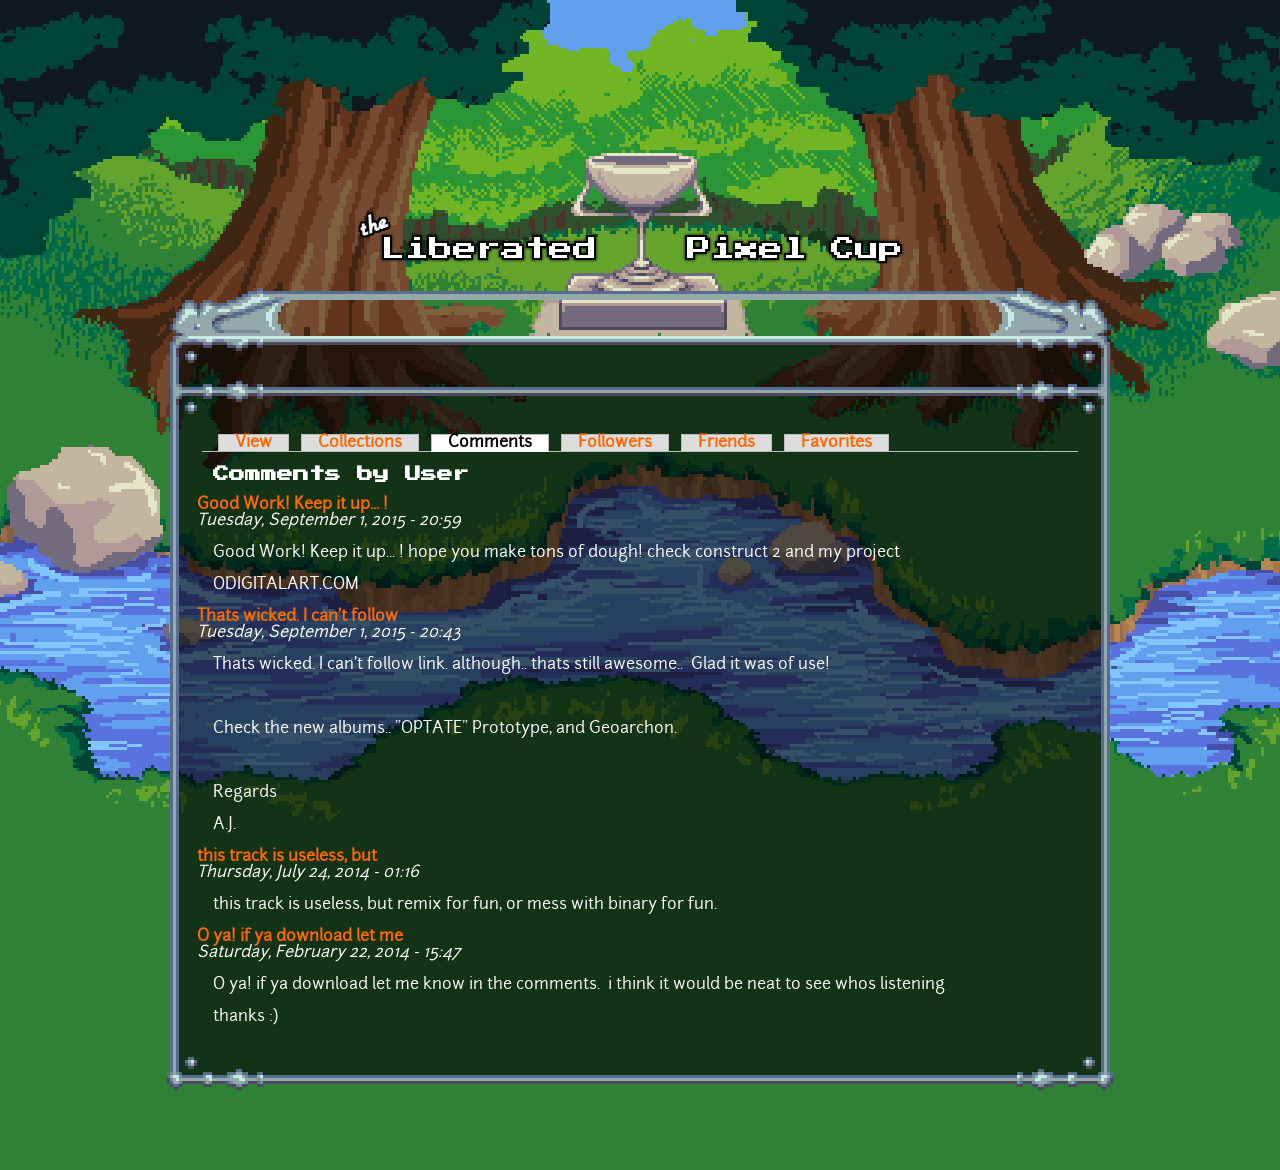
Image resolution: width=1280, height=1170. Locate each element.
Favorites (836, 443)
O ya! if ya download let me (300, 937)
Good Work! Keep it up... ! (292, 505)
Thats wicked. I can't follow (297, 617)
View (253, 443)
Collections (360, 443)
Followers (615, 443)
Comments (498, 443)
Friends (726, 443)
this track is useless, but (287, 857)
